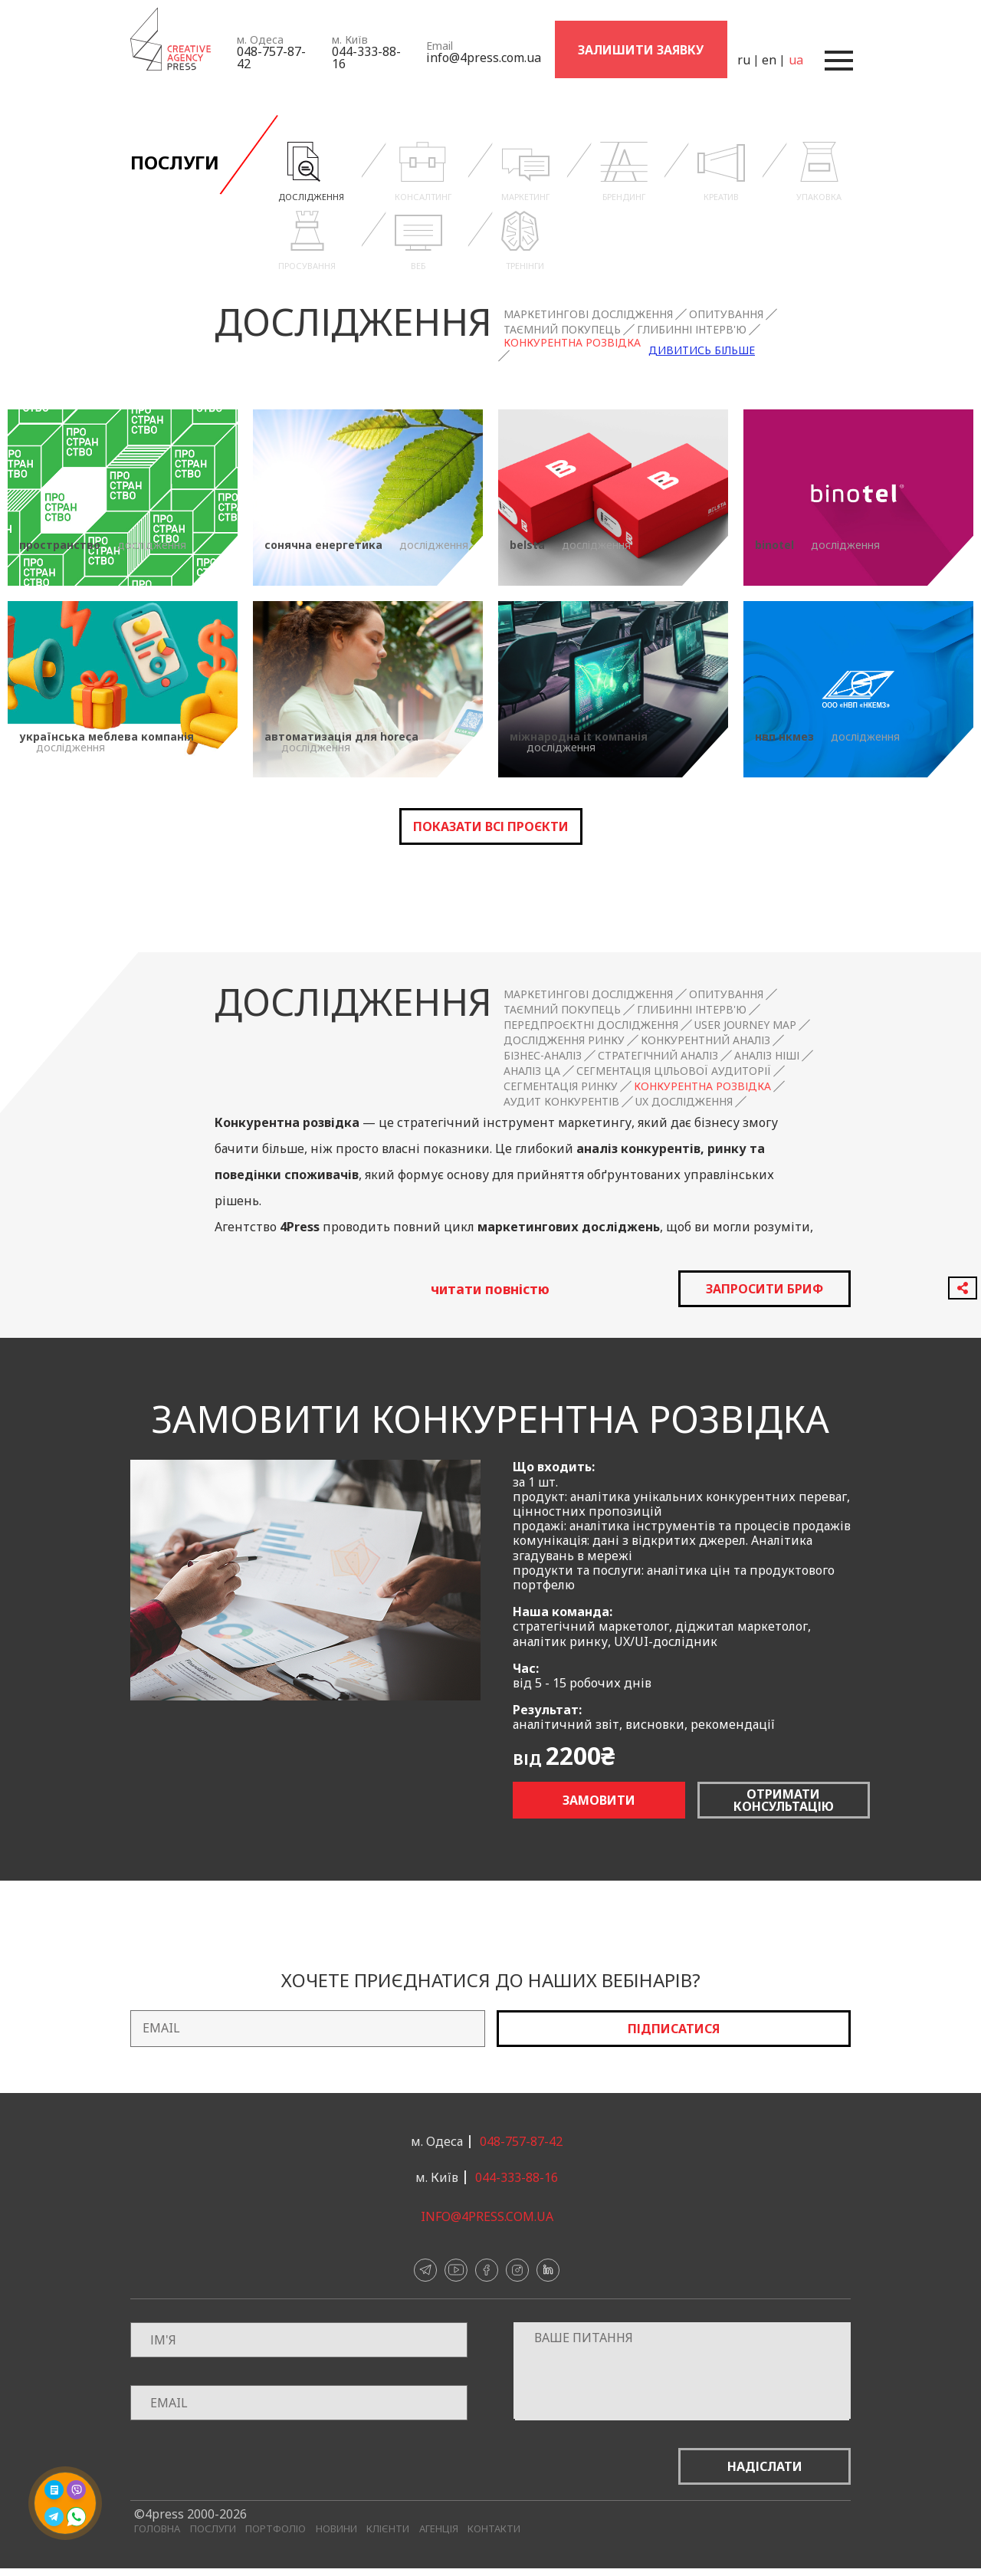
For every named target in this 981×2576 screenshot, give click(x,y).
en (768, 60)
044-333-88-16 (366, 57)
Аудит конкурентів (561, 1101)
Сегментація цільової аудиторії (673, 1071)
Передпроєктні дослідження (591, 1025)
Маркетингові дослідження (588, 314)
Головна (157, 2529)
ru (743, 60)
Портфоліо (275, 2529)
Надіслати (764, 2466)
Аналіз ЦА (532, 1071)
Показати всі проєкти (491, 826)
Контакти (494, 2529)
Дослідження (353, 321)
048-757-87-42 (271, 57)
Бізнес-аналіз (543, 1055)
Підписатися (674, 2028)
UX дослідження (684, 1101)
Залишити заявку (641, 49)
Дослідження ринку (564, 1040)
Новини (336, 2529)
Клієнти (387, 2529)
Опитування (726, 314)
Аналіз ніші (766, 1055)
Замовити (599, 1800)
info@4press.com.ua (483, 57)
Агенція (438, 2529)
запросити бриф (764, 1288)
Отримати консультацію (783, 1800)
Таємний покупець (562, 329)
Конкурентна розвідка (572, 342)
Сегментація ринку (561, 1086)
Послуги (213, 2529)
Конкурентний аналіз (705, 1040)
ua (795, 60)
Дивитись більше (701, 350)
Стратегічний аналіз (658, 1055)
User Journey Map (745, 1025)
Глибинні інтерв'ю (691, 329)
